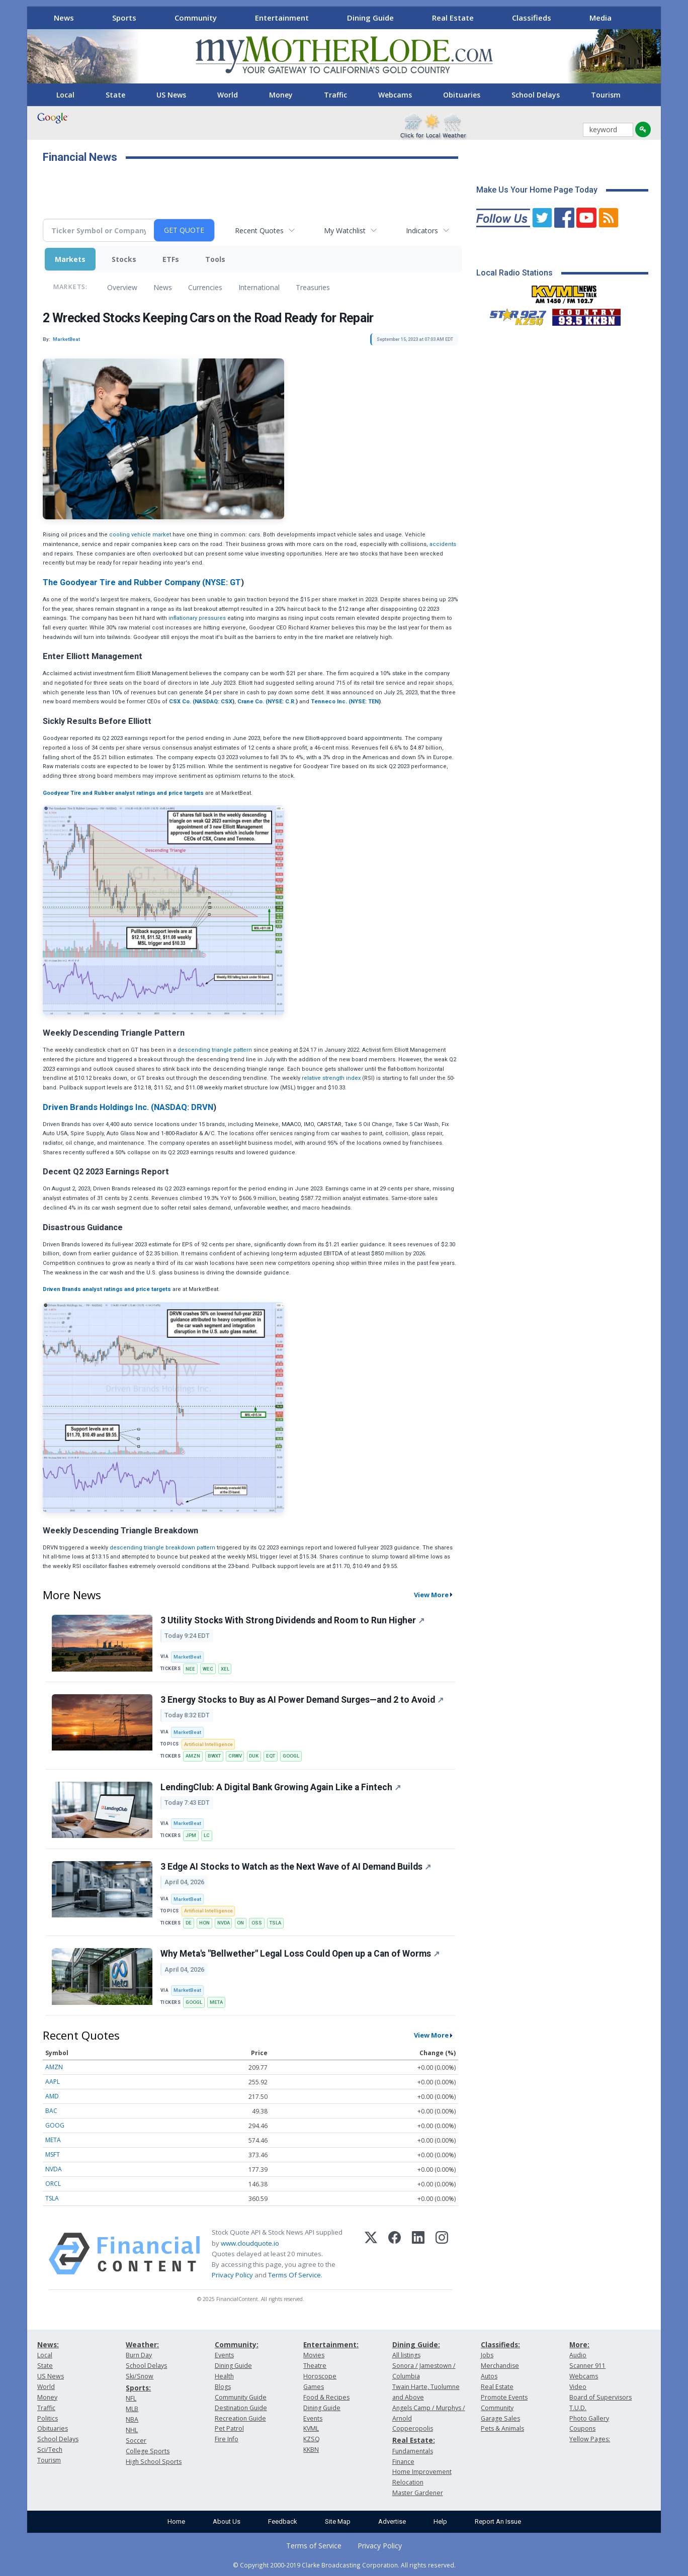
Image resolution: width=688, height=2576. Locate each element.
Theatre (314, 2365)
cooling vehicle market (140, 534)
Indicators (422, 230)
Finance (403, 2461)
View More (431, 1594)
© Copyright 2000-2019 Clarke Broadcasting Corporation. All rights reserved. (344, 2565)
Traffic (335, 95)
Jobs (487, 2355)
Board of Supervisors (600, 2397)
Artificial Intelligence (208, 1744)
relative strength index (331, 1078)
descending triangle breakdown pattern (162, 1547)
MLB (132, 2409)
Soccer (136, 2440)
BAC (51, 2110)
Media (600, 18)
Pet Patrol (229, 2428)
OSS (256, 1922)
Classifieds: (500, 2344)
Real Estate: (413, 2440)
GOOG (54, 2125)
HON (204, 1922)
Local (65, 95)
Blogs (223, 2386)
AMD (52, 2096)
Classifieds (531, 18)
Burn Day (139, 2355)
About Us (226, 2521)
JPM (191, 1835)
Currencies (205, 287)
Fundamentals (412, 2451)
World (227, 95)
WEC (208, 1669)
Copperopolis (412, 2428)
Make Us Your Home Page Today (536, 190)
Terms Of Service (294, 2274)
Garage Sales (500, 2418)
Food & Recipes (326, 2397)
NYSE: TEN (365, 701)
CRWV (235, 1756)
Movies (313, 2355)
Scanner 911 (587, 2365)
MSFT (52, 2154)
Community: (237, 2344)
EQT (270, 1756)
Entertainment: (331, 2344)
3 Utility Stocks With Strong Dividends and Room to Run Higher (292, 1620)
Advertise (392, 2521)
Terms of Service (313, 2545)
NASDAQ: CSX (213, 701)
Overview (122, 287)
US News (171, 95)
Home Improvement (422, 2471)
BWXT (214, 1756)
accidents (442, 544)
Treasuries (313, 287)
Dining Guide (370, 18)
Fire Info (226, 2439)
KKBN (311, 2449)
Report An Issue (498, 2521)
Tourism (606, 95)
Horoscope (319, 2376)
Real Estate (453, 18)
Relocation (407, 2482)
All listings (406, 2355)
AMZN (193, 1756)
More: (579, 2344)
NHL (132, 2430)
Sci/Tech (49, 2449)
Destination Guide (241, 2408)
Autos (489, 2376)
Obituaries (461, 95)
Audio (577, 2355)
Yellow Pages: (589, 2439)
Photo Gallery (589, 2418)
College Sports (147, 2451)
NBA (132, 2419)
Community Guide (241, 2397)
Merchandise (500, 2365)
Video (577, 2386)
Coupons (582, 2428)
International (259, 287)
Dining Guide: (416, 2344)
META (216, 2002)
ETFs (170, 259)
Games (313, 2386)
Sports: (138, 2388)
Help (440, 2521)
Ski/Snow (139, 2376)
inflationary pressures (197, 618)
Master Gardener (417, 2493)
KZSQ (311, 2439)
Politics (47, 2418)
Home (176, 2521)
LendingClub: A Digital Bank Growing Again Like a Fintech (280, 1787)
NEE (190, 1669)
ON (240, 1922)
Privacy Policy (232, 2274)
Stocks (124, 259)
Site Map (338, 2521)
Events (224, 2355)
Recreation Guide (240, 2418)
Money (281, 95)
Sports (124, 18)
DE (189, 1922)
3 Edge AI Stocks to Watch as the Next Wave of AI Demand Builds (295, 1867)
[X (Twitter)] (371, 2253)
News (64, 18)
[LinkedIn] (418, 2253)
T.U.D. (577, 2408)
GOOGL (291, 1756)
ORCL (53, 2183)
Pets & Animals (502, 2428)
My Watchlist (345, 230)
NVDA (223, 1922)
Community (196, 18)
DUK (254, 1756)
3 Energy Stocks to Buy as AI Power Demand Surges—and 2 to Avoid (302, 1700)
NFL (131, 2398)
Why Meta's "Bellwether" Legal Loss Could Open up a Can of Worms (300, 1954)
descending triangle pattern (215, 1050)
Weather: (142, 2344)
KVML (311, 2428)
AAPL (52, 2081)
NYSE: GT (223, 582)
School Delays (535, 95)
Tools (215, 259)
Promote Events (504, 2397)
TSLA (275, 1922)
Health (224, 2376)
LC (207, 1835)
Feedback (282, 2521)
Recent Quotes (259, 230)
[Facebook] (394, 2253)
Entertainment (282, 18)
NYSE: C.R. (282, 701)
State (115, 95)
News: (48, 2344)
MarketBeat (187, 1657)
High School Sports (154, 2461)
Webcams (395, 95)
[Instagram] (442, 2253)
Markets (70, 259)
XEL (225, 1669)
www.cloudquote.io (250, 2243)
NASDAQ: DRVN (183, 1107)
